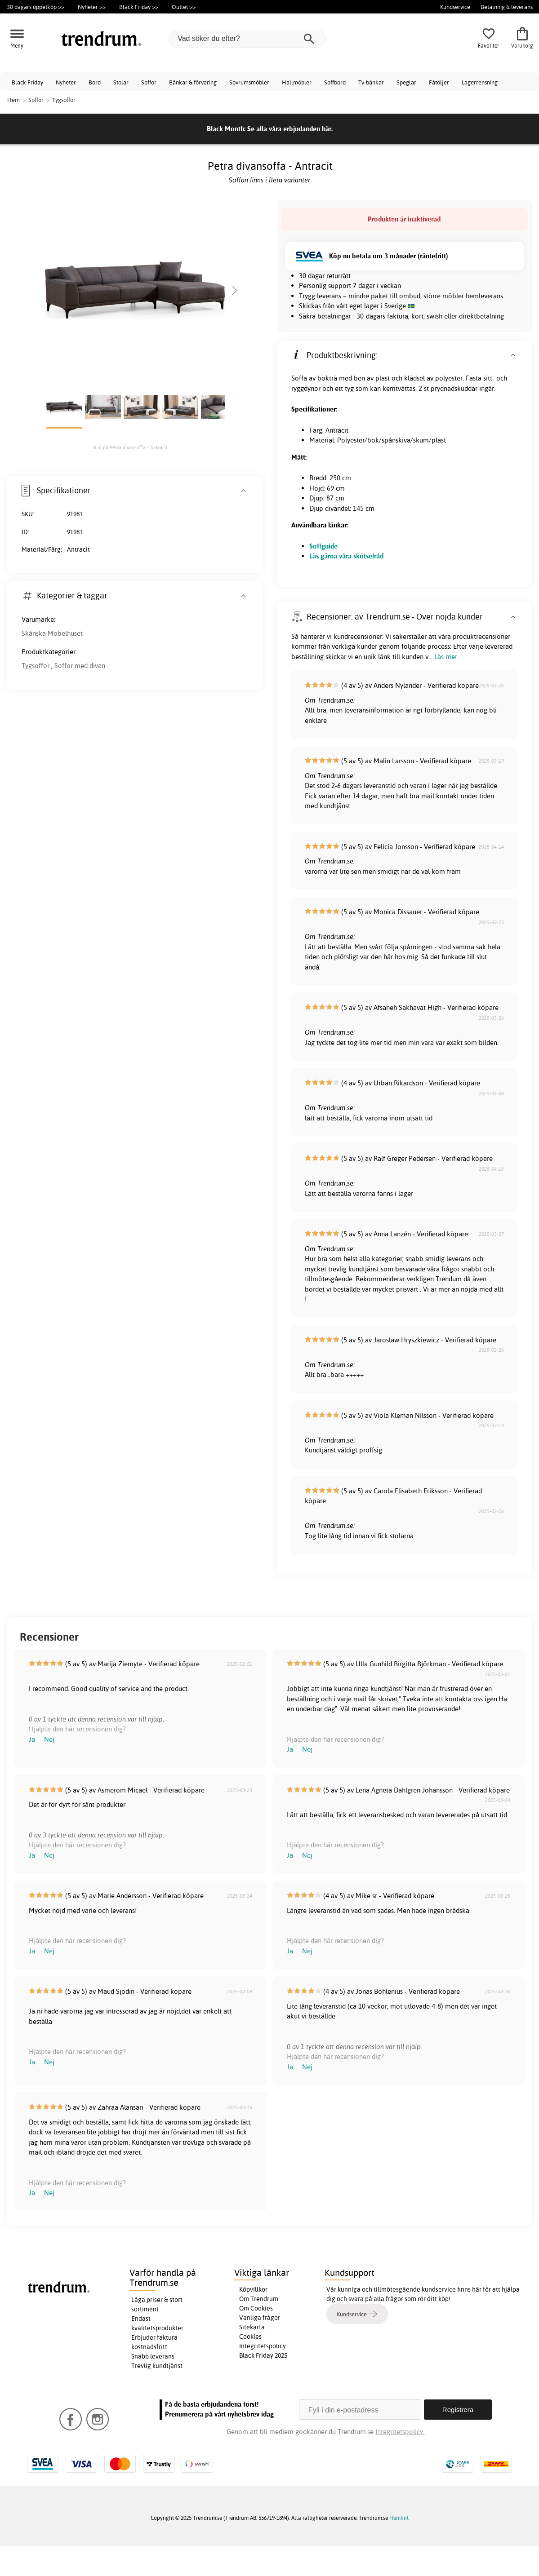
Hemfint (399, 2517)
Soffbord (335, 82)
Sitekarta (252, 2327)
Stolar (121, 82)
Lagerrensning (480, 82)
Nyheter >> (92, 6)
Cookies (250, 2337)
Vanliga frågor (259, 2318)
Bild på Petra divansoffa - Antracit (130, 447)
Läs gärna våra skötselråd (346, 556)
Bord (95, 82)
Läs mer (445, 656)
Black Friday (27, 82)
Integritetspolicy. (399, 2431)
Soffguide (323, 546)
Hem (13, 99)
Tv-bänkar (371, 82)
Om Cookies (256, 2308)
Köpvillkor (253, 2289)
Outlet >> (184, 6)
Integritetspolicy (262, 2346)
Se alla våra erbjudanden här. (290, 128)
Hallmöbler (297, 82)
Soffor (148, 82)
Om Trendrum (258, 2299)
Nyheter (66, 82)
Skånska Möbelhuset (52, 633)
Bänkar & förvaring (193, 82)
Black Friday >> (138, 6)
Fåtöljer (439, 82)
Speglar (406, 82)
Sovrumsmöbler (249, 82)
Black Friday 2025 (263, 2355)
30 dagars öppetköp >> (35, 6)
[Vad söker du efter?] (247, 39)
